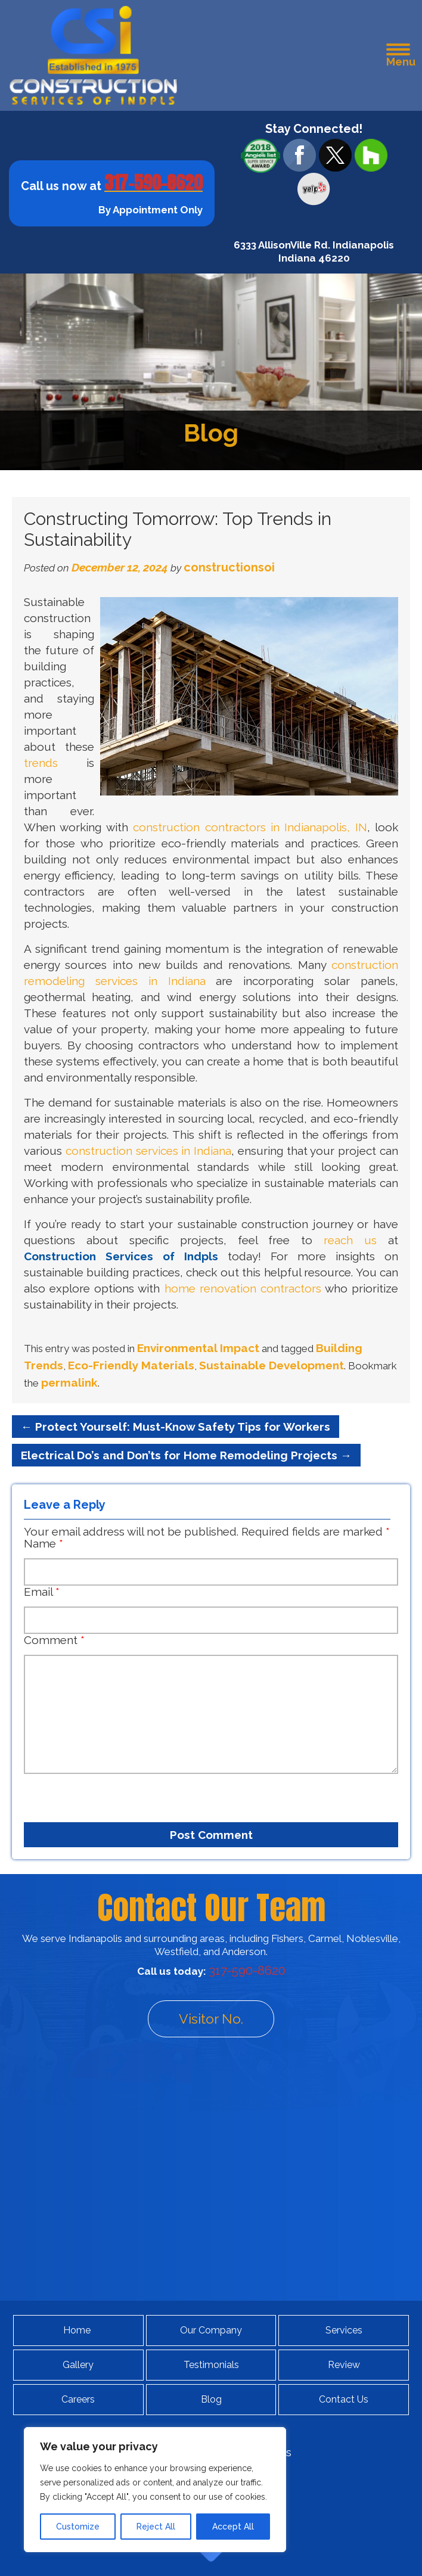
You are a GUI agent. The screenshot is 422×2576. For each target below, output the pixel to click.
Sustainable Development (271, 1365)
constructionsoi (229, 567)
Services (343, 2330)
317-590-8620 (153, 182)
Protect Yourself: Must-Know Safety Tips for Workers (175, 1426)
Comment (54, 1640)
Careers (78, 2399)
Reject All (155, 2526)
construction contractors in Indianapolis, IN (250, 827)
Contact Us (343, 2399)
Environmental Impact (198, 1347)
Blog (211, 2399)
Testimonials (211, 2364)
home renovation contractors (243, 1288)
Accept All (233, 2526)
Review (344, 2364)
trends (41, 762)
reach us (350, 1240)
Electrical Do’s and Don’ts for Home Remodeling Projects (186, 1455)
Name (43, 1543)
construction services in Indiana (148, 1150)
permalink (69, 1382)
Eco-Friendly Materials (131, 1365)
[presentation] (92, 1793)
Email (42, 1592)
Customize (78, 2526)
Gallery (78, 2364)
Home (77, 2330)
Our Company (211, 2330)
